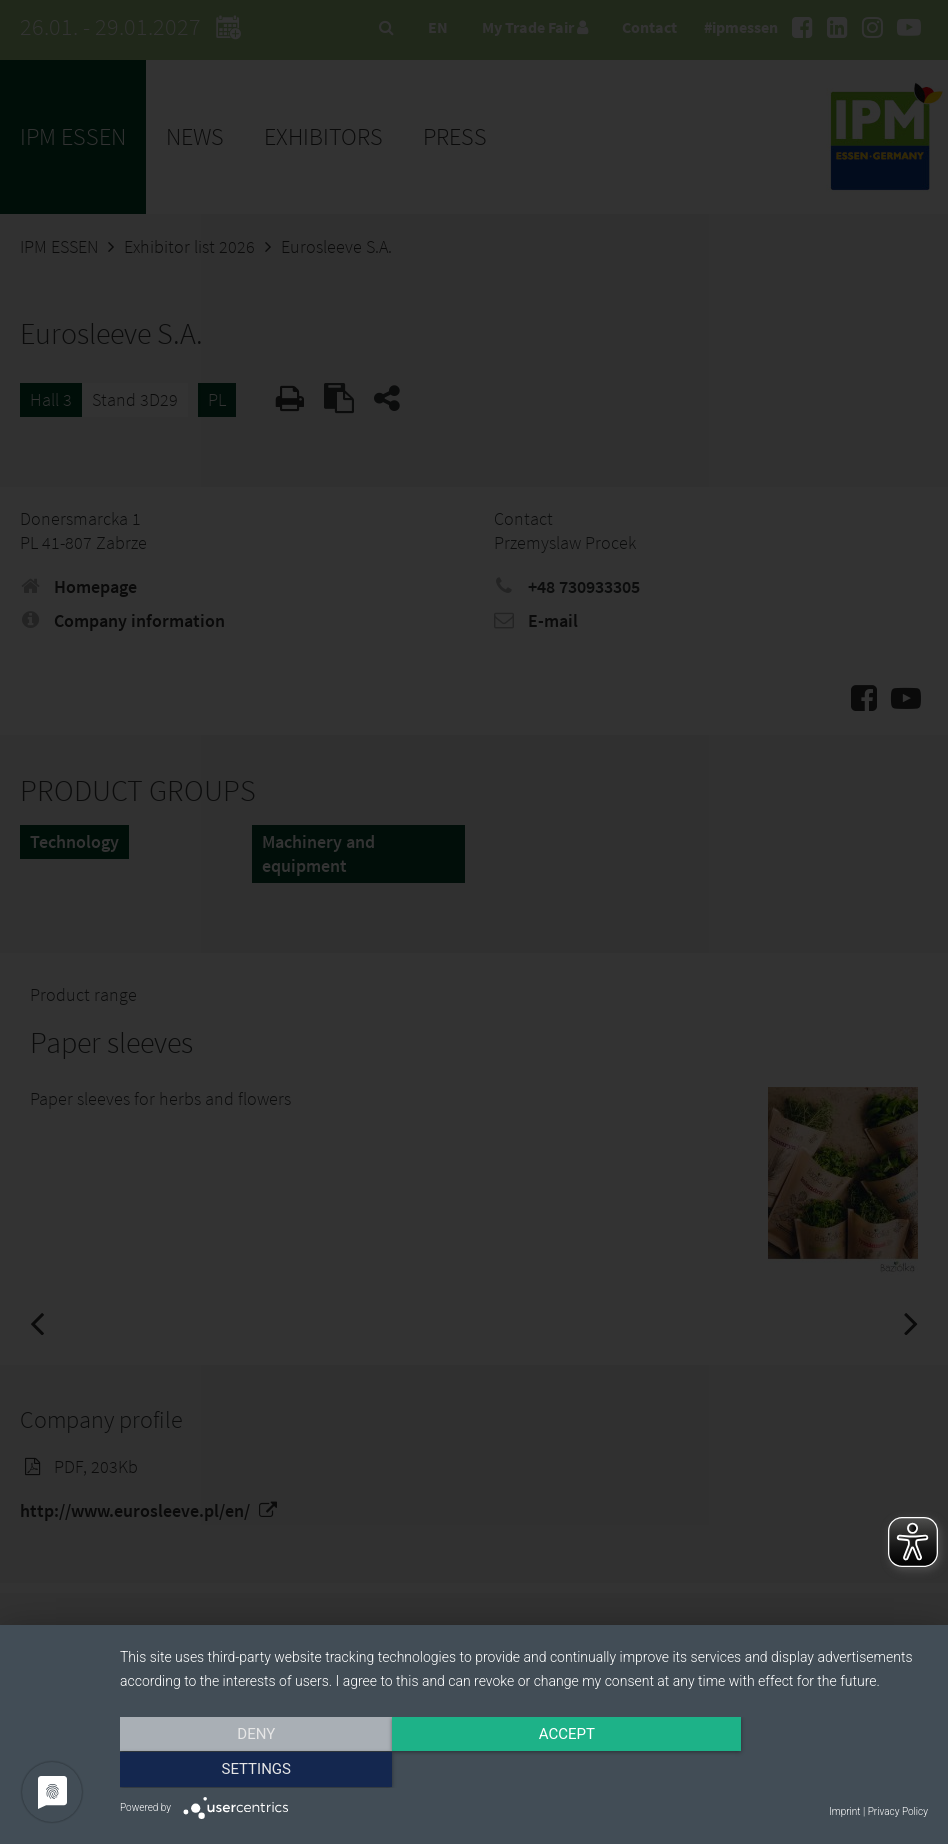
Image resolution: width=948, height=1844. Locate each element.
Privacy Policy (898, 1811)
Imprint (844, 1811)
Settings (807, 1771)
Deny (241, 1771)
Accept (524, 1771)
